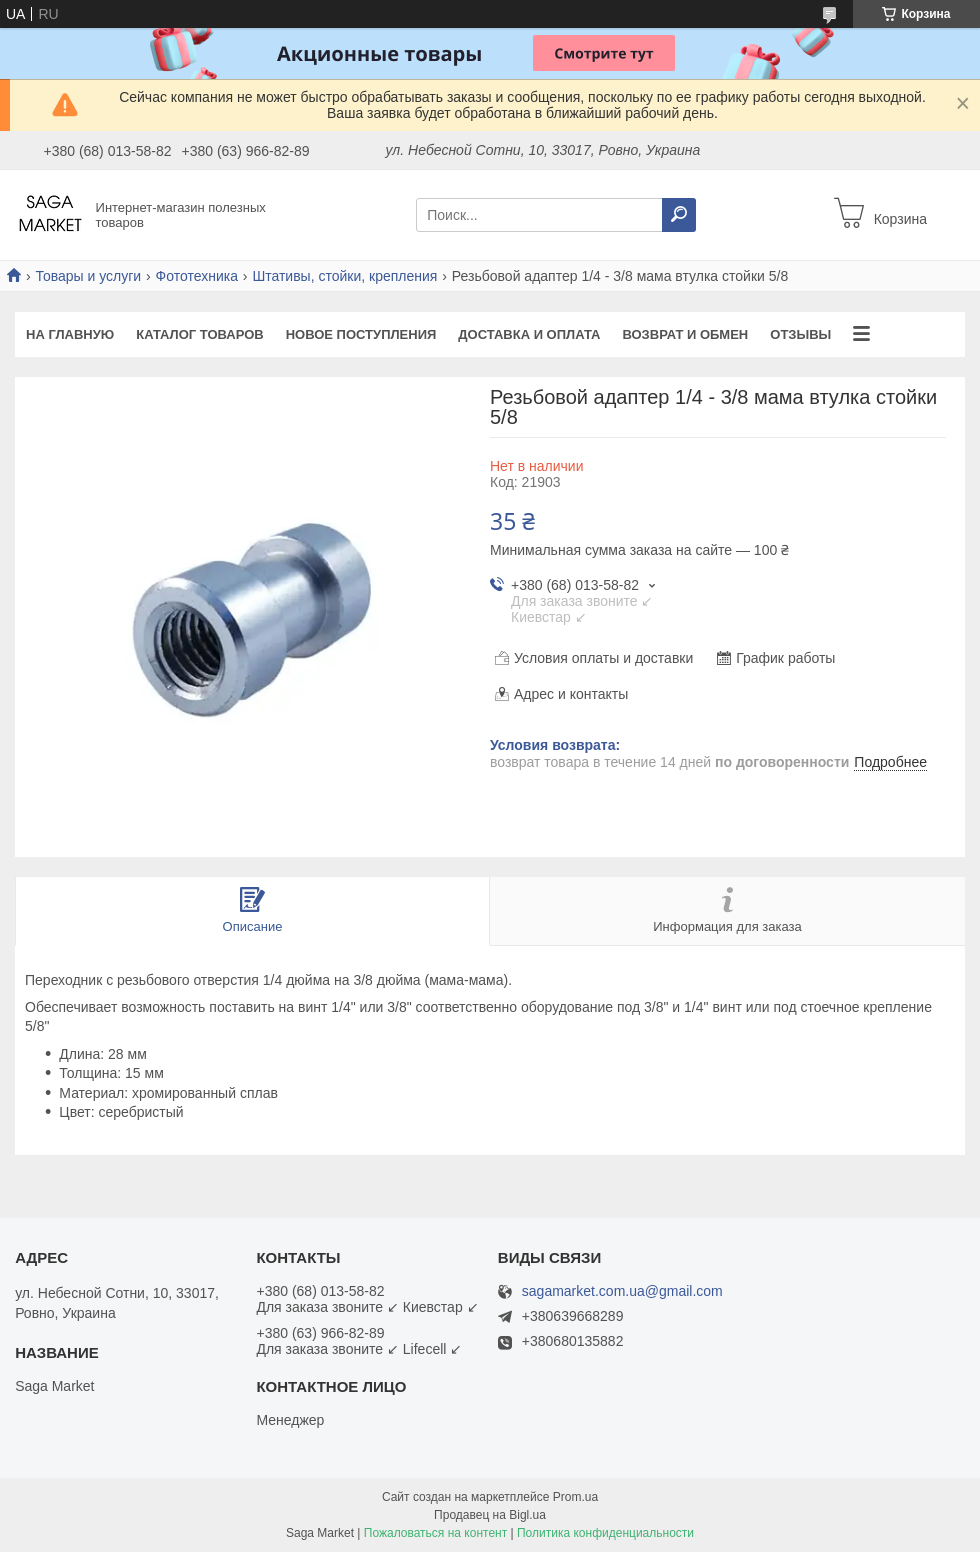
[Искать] (679, 215)
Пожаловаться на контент (435, 1533)
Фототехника (197, 276)
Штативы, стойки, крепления (344, 276)
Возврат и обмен (685, 334)
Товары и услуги (88, 276)
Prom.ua (575, 1497)
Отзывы (800, 334)
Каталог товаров (199, 334)
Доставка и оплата (529, 334)
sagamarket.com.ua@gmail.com (622, 1291)
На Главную (70, 334)
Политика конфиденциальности (605, 1533)
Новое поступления (361, 334)
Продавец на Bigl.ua (490, 1515)
